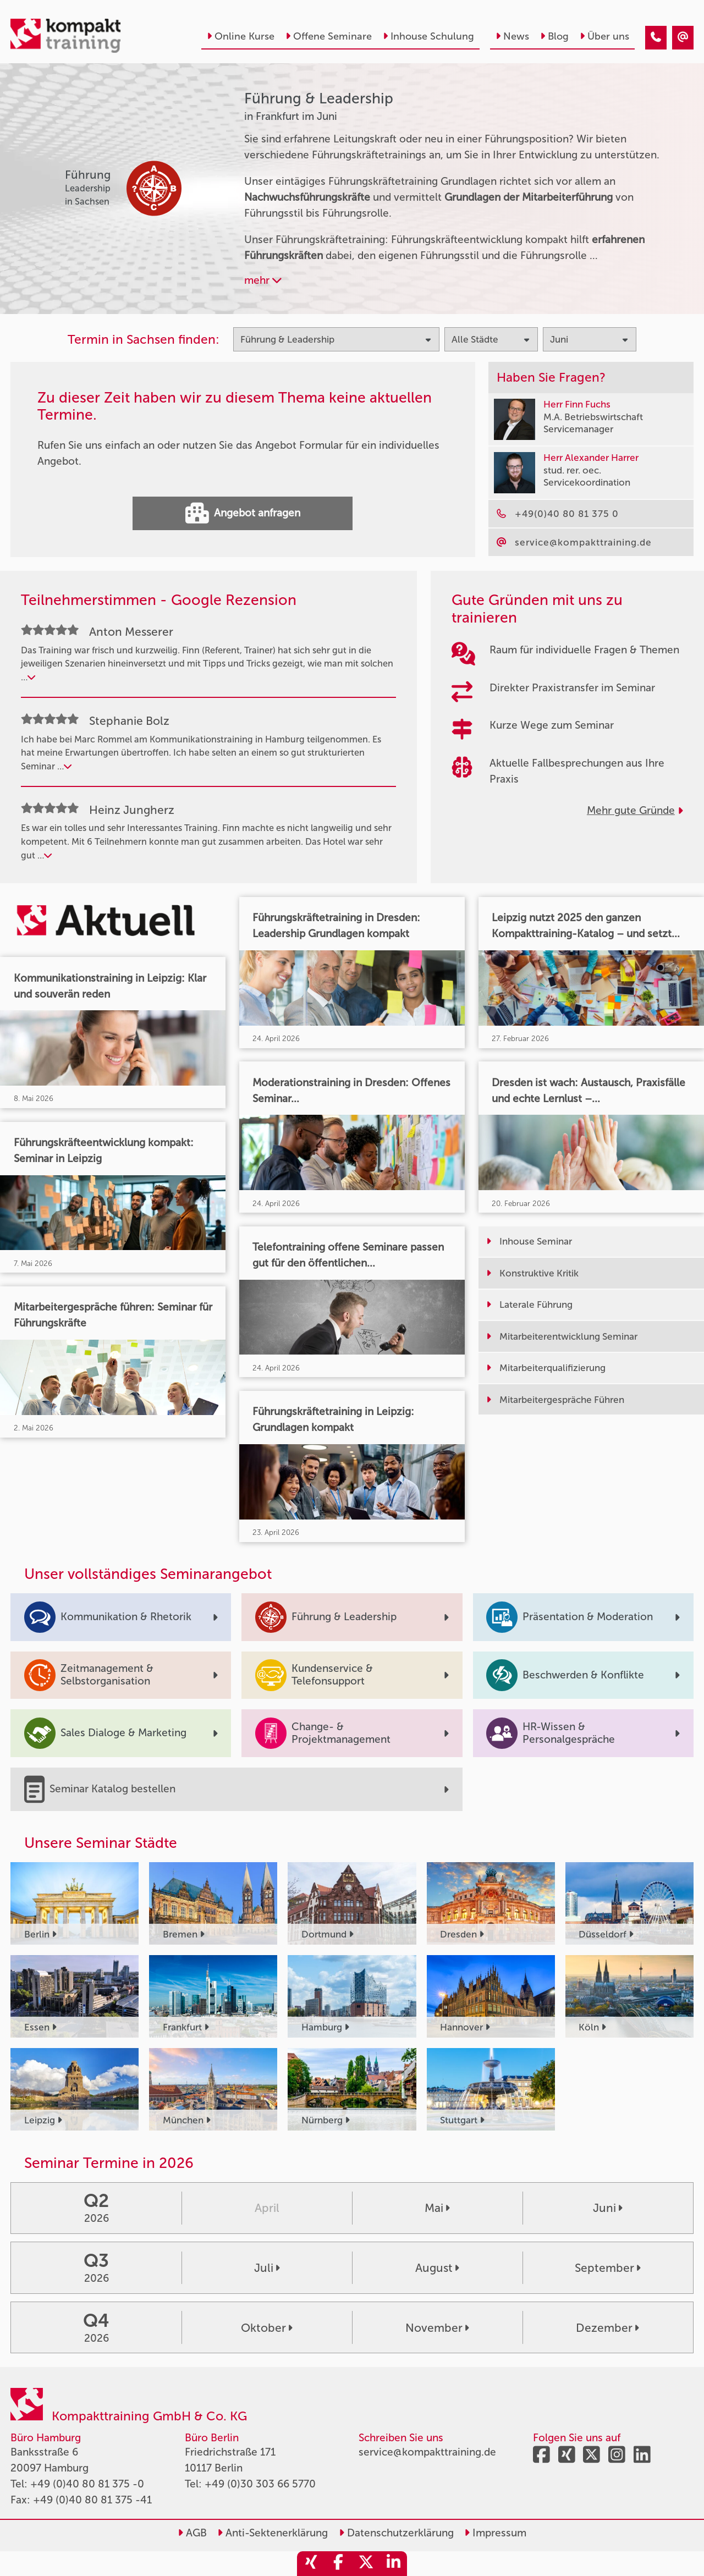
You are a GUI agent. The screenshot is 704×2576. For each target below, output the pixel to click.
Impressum (495, 2533)
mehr (263, 280)
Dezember (607, 2328)
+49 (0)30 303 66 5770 (260, 2484)
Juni (608, 2208)
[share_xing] (310, 2563)
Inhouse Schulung (428, 36)
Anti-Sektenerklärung (272, 2533)
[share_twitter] (366, 2563)
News (512, 36)
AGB (192, 2533)
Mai (437, 2208)
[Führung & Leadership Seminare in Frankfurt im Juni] (656, 37)
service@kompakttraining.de (427, 2452)
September (608, 2268)
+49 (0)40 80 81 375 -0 (87, 2484)
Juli (267, 2268)
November (437, 2328)
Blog (554, 36)
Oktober (267, 2328)
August (437, 2268)
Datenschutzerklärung (396, 2533)
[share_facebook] (338, 2563)
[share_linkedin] (393, 2563)
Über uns (604, 36)
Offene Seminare (328, 36)
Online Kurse (240, 36)
